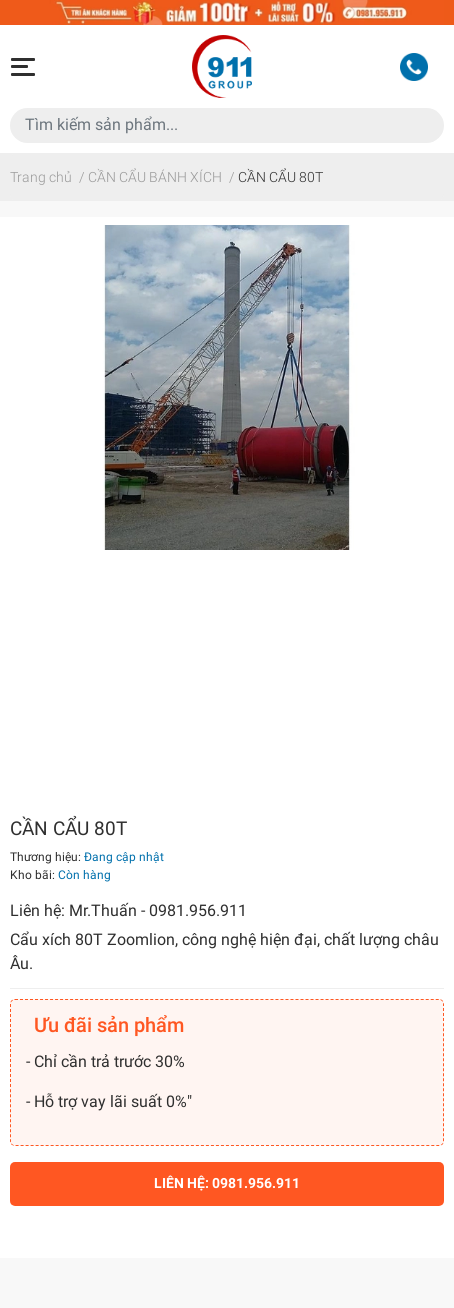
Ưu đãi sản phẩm (109, 1025)
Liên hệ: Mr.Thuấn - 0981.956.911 (128, 910)
